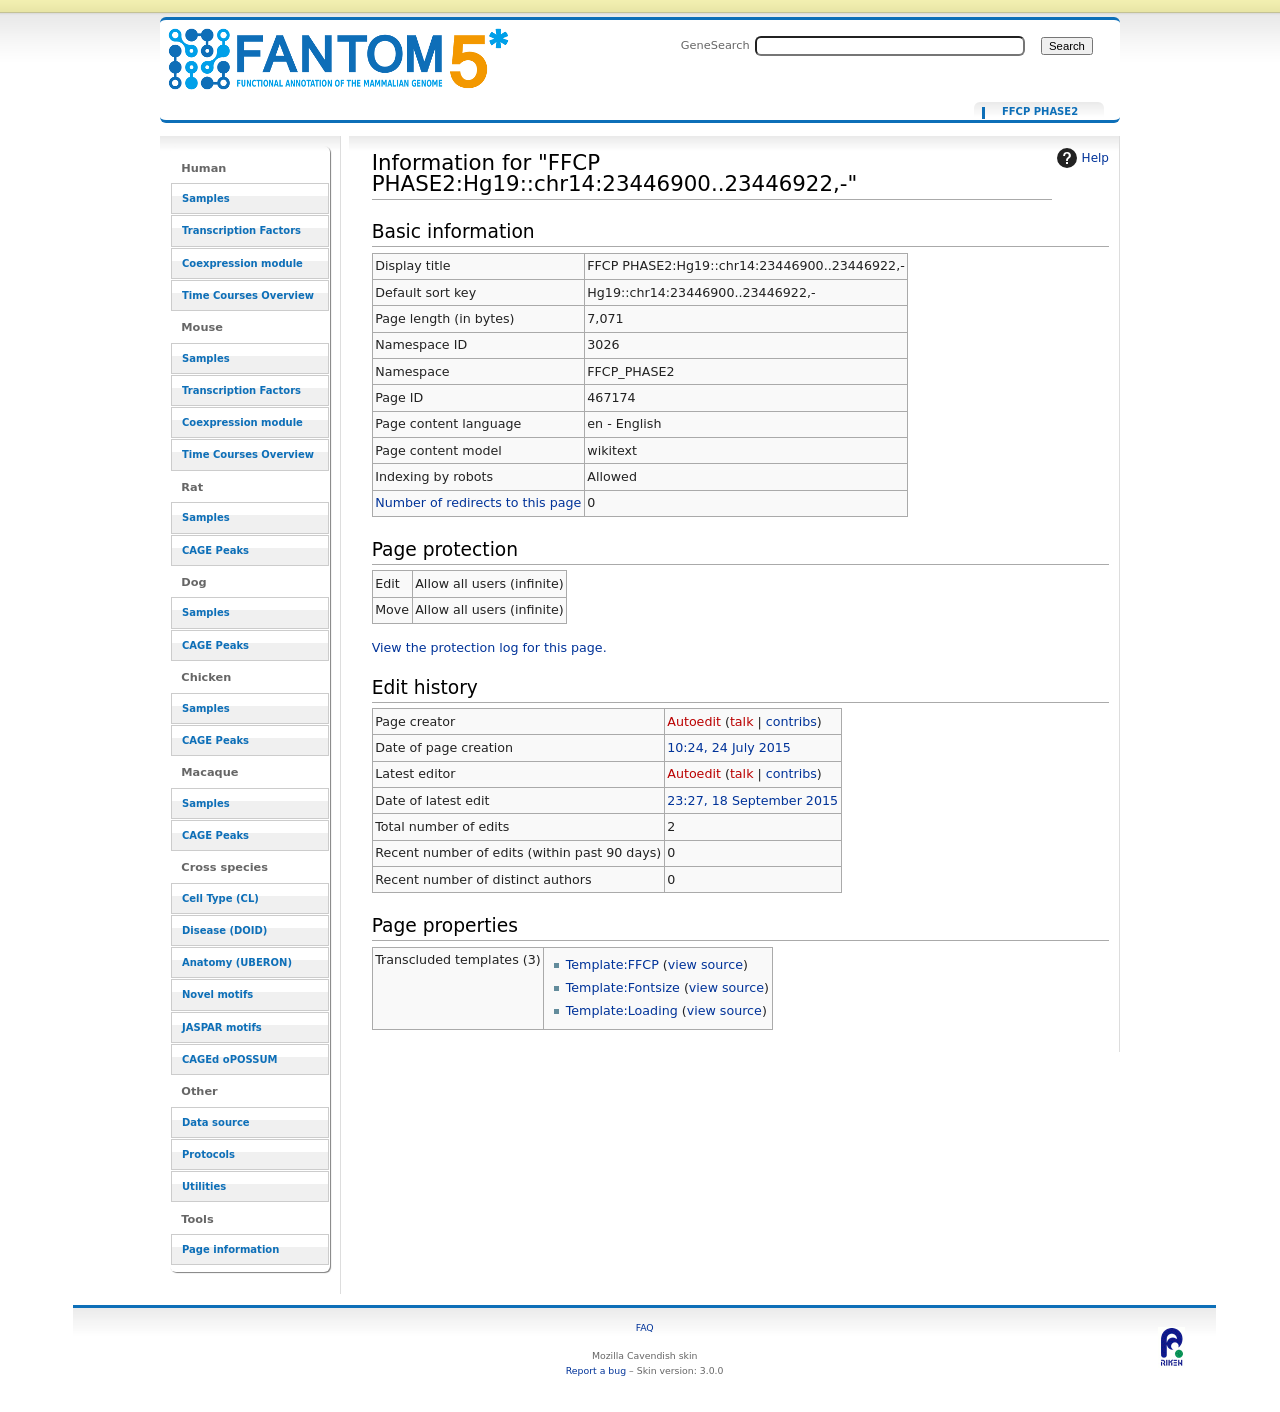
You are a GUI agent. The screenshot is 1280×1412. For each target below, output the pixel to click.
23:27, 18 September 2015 (752, 800)
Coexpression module (242, 263)
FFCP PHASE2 (1040, 112)
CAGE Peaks (215, 550)
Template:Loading (622, 1010)
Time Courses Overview (248, 295)
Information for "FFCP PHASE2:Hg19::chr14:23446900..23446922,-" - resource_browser (326, 47)
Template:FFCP (612, 964)
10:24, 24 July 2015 (729, 747)
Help (1080, 158)
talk (742, 721)
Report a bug (596, 1370)
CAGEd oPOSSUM (229, 1059)
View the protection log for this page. (489, 647)
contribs (791, 721)
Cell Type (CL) (220, 898)
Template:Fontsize (623, 987)
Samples (206, 198)
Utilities (204, 1186)
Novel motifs (217, 994)
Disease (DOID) (224, 930)
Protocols (208, 1154)
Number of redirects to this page (478, 502)
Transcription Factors (241, 230)
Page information (230, 1249)
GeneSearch (715, 45)
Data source (216, 1122)
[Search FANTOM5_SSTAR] (890, 46)
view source (705, 964)
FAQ (645, 1327)
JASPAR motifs (222, 1027)
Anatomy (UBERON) (237, 962)
